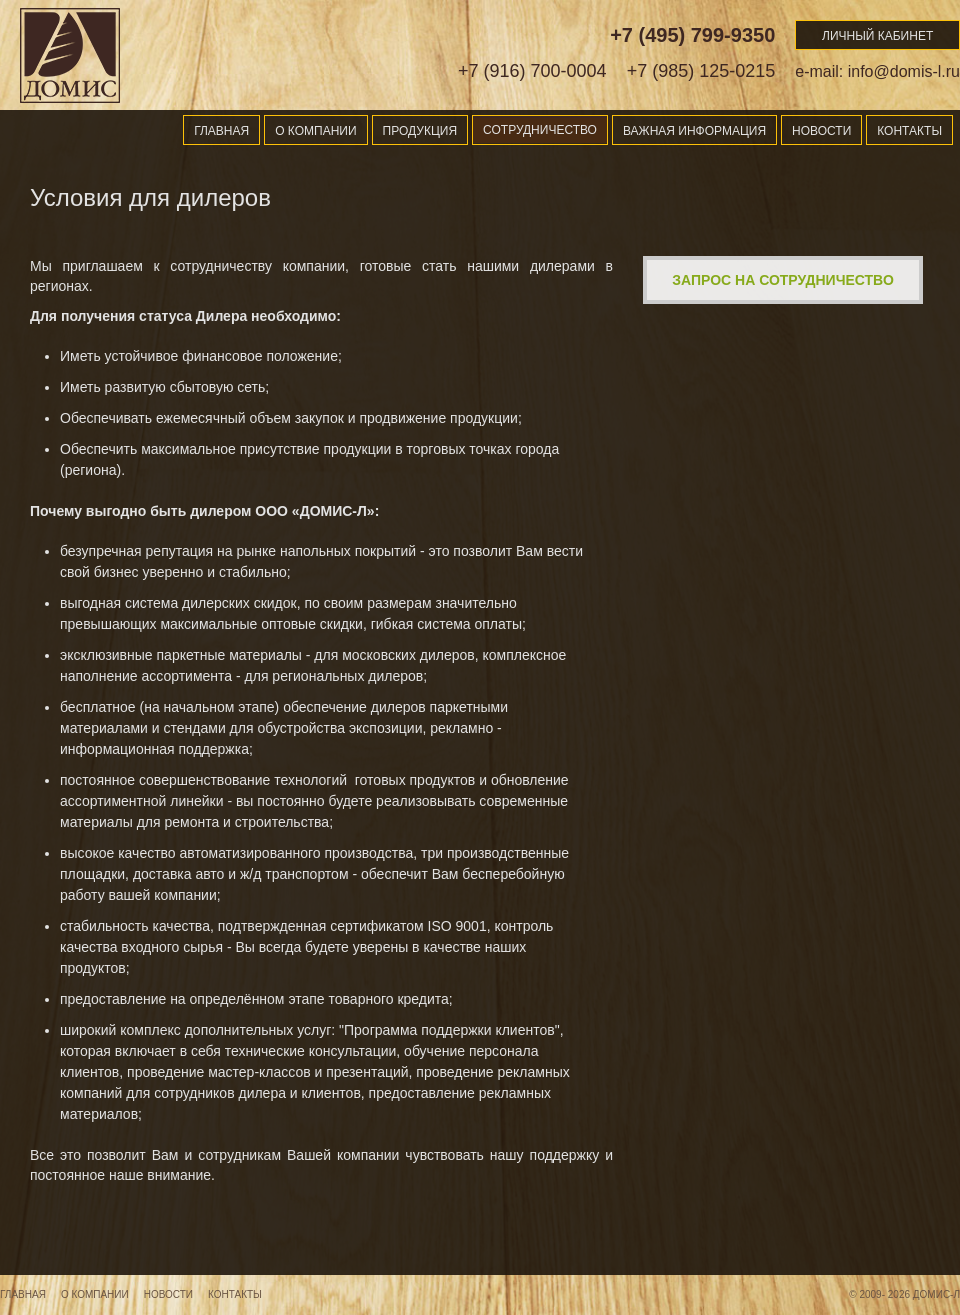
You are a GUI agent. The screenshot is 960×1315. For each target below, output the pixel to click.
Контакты (909, 131)
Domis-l (70, 55)
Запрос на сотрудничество (783, 280)
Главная (221, 131)
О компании (315, 131)
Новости (821, 131)
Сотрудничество (540, 130)
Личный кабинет (877, 36)
